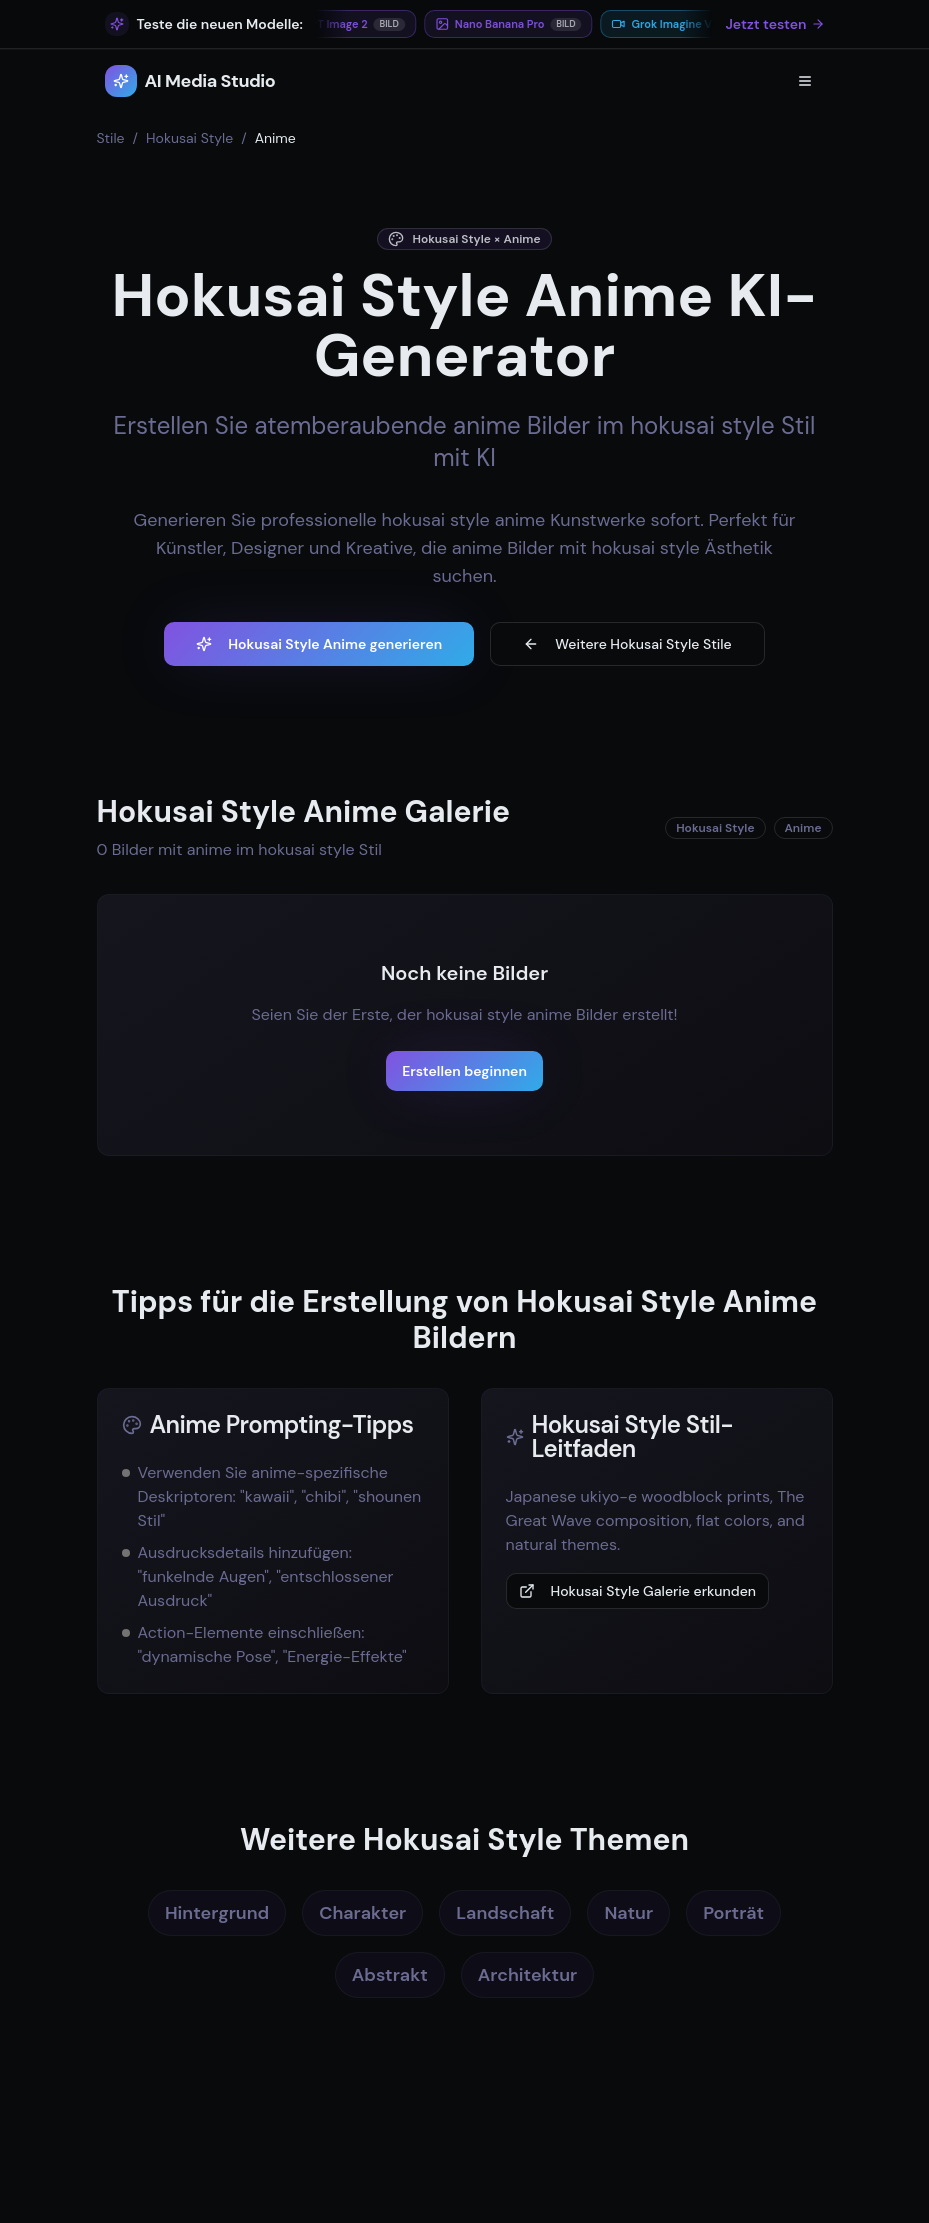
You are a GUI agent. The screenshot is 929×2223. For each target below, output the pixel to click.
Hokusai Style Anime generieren (319, 644)
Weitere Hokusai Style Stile (627, 644)
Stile (111, 138)
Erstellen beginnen (464, 1071)
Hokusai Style (189, 138)
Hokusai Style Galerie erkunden (638, 1591)
